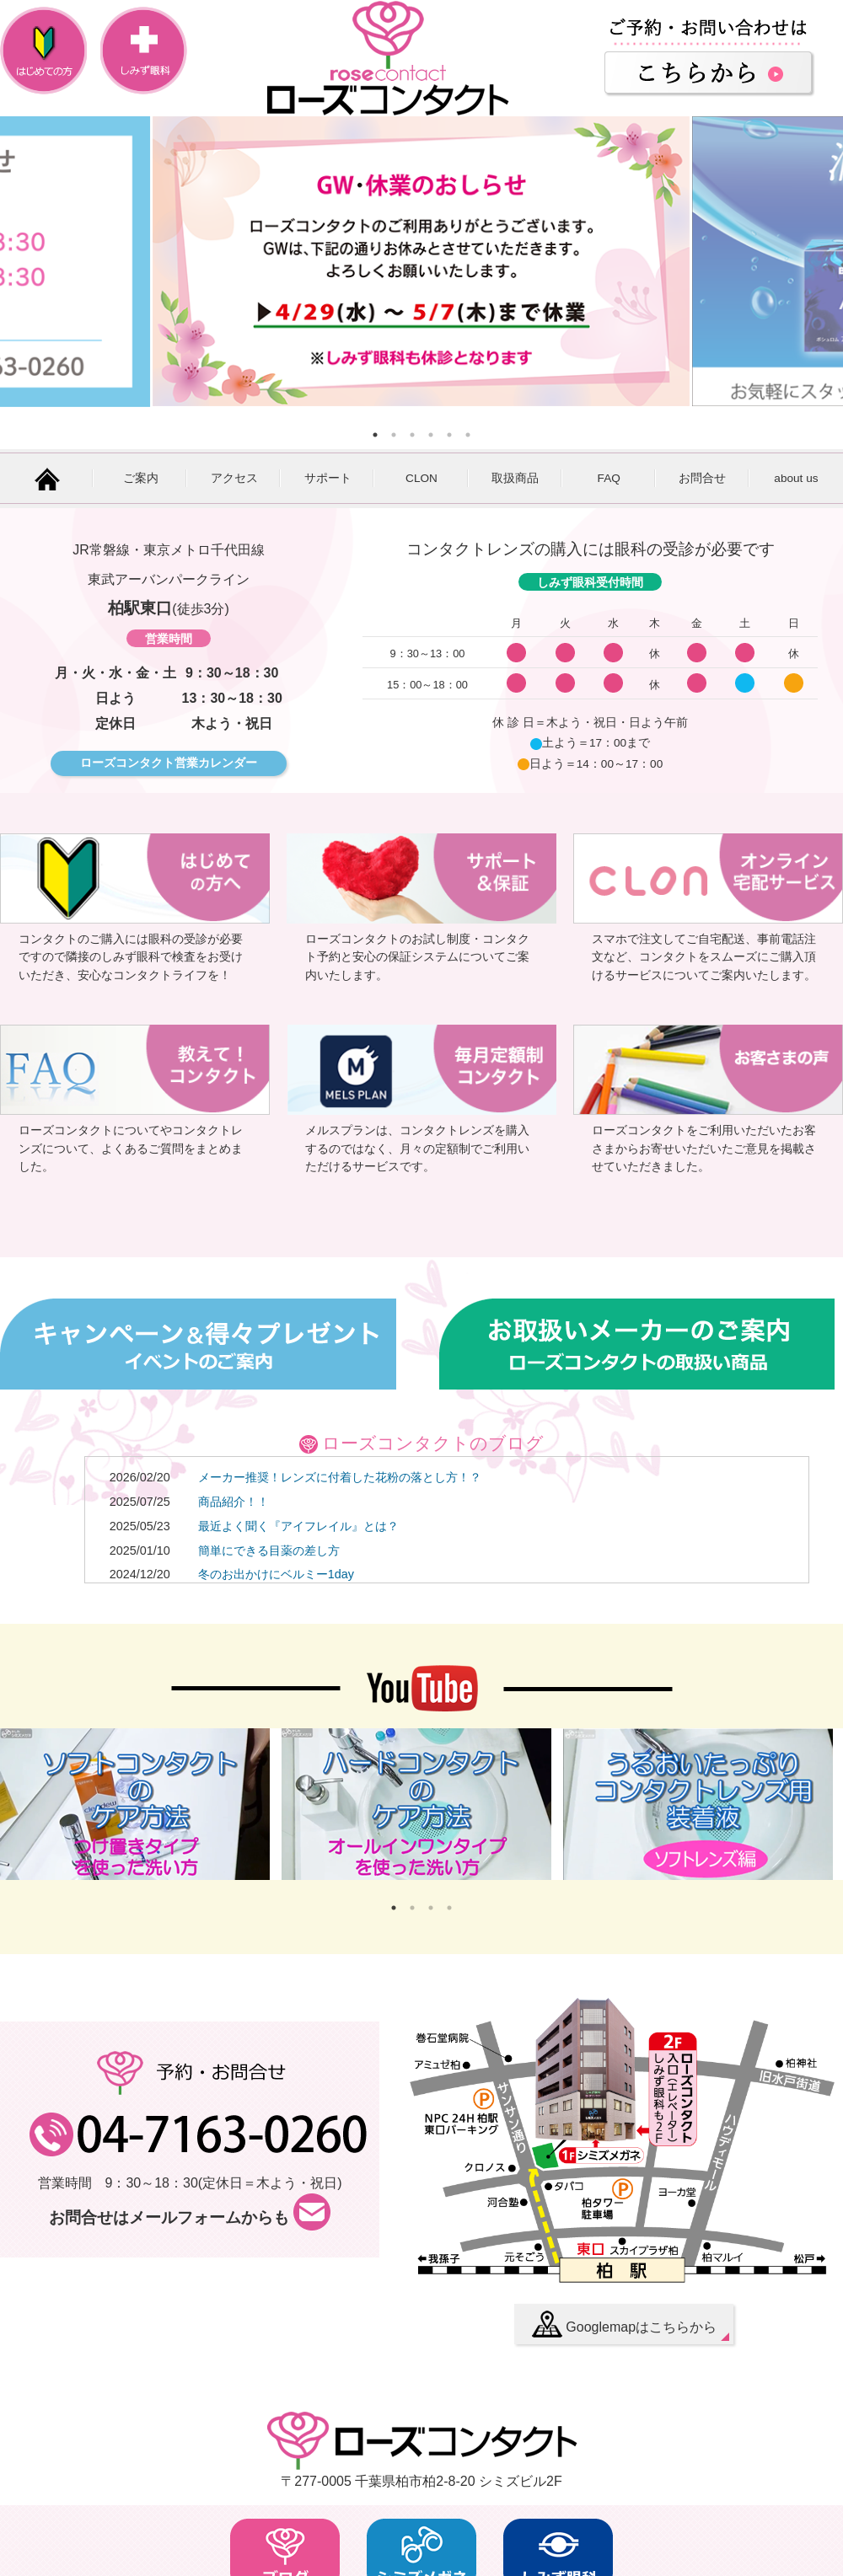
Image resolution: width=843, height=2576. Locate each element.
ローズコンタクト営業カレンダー (168, 762)
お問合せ (702, 478)
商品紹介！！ (233, 1501)
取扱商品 (515, 478)
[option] (421, 261)
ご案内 (140, 478)
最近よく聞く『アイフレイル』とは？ (298, 1526)
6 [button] (468, 435)
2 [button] (394, 435)
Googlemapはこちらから (624, 2324)
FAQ (609, 478)
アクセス (234, 478)
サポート (328, 478)
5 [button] (449, 435)
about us (796, 478)
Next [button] (817, 261)
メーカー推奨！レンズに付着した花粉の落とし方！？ (339, 1477)
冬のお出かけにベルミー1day (276, 1574)
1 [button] (375, 435)
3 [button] (412, 435)
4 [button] (431, 435)
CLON (421, 478)
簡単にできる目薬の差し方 (269, 1550)
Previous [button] (21, 261)
